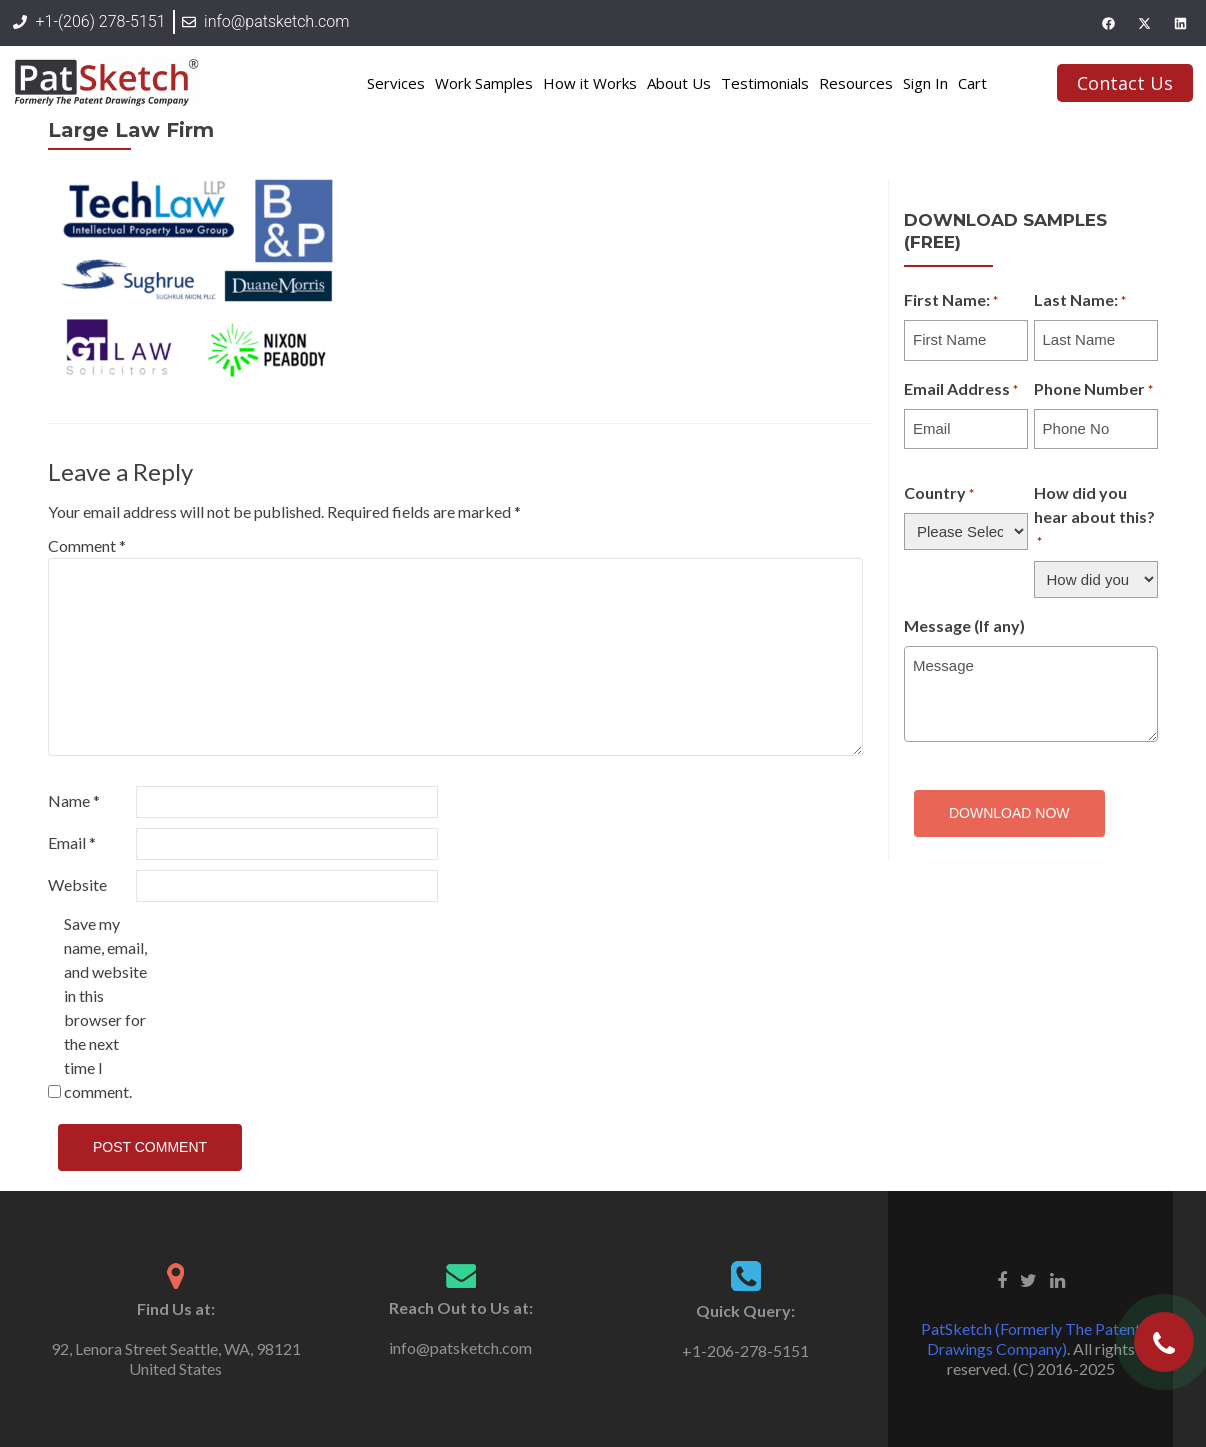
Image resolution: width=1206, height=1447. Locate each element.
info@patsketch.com (460, 1347)
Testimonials (765, 83)
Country (939, 494)
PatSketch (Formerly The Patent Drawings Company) (1031, 1338)
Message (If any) (964, 625)
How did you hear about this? (1094, 518)
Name (74, 800)
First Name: (951, 301)
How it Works (590, 83)
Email (72, 842)
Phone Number (1093, 390)
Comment (87, 545)
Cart (972, 83)
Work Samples (484, 83)
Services (396, 83)
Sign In (925, 83)
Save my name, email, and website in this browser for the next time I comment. (105, 1007)
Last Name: (1080, 301)
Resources (856, 83)
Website (77, 884)
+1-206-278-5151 (745, 1350)
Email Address (961, 390)
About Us (679, 83)
